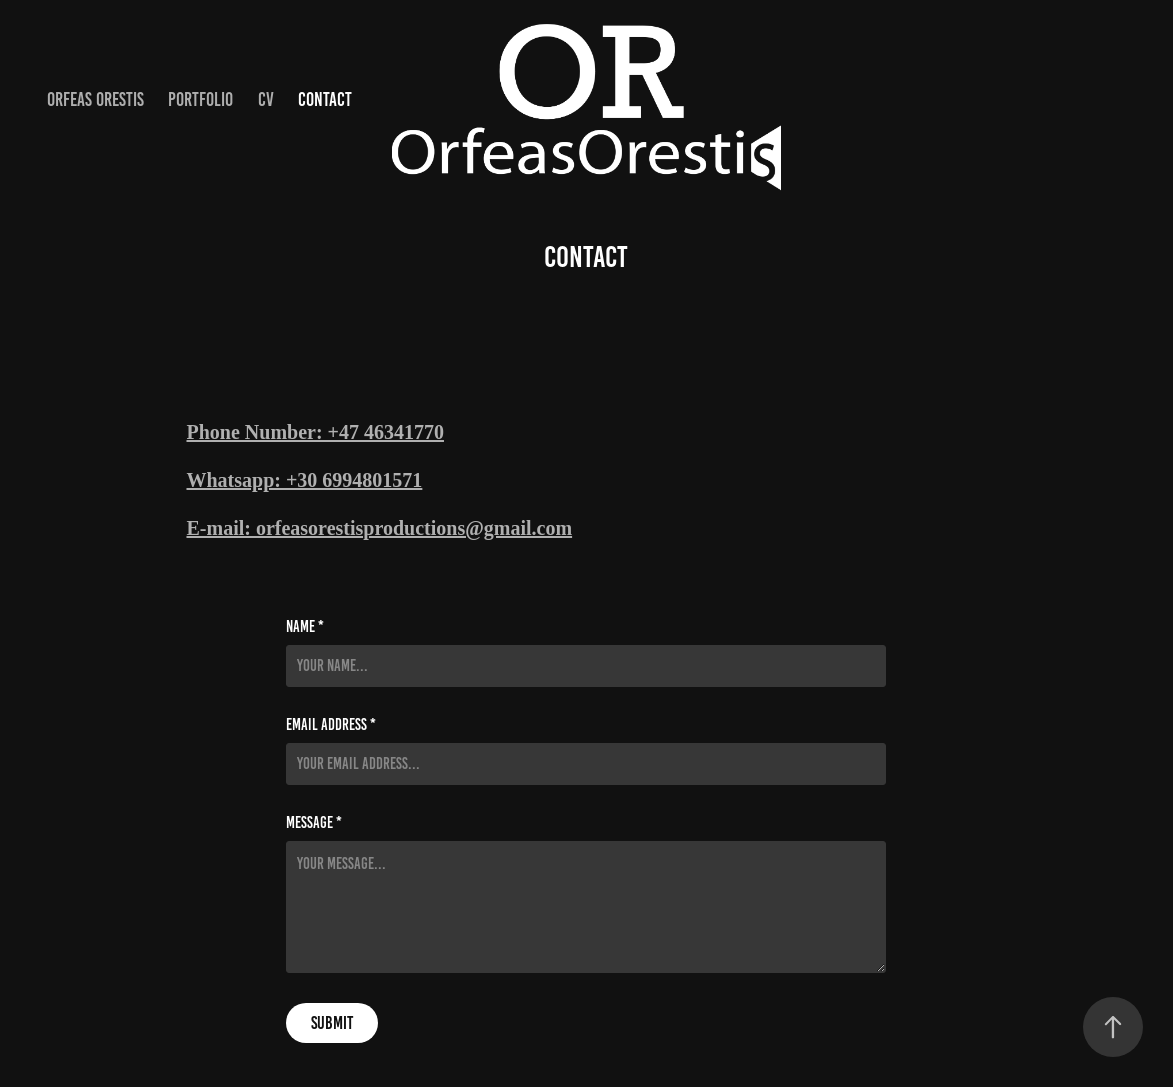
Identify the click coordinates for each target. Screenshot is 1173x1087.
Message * (314, 823)
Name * (305, 627)
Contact (325, 99)
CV (266, 99)
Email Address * (331, 725)
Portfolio (200, 99)
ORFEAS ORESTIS (95, 99)
